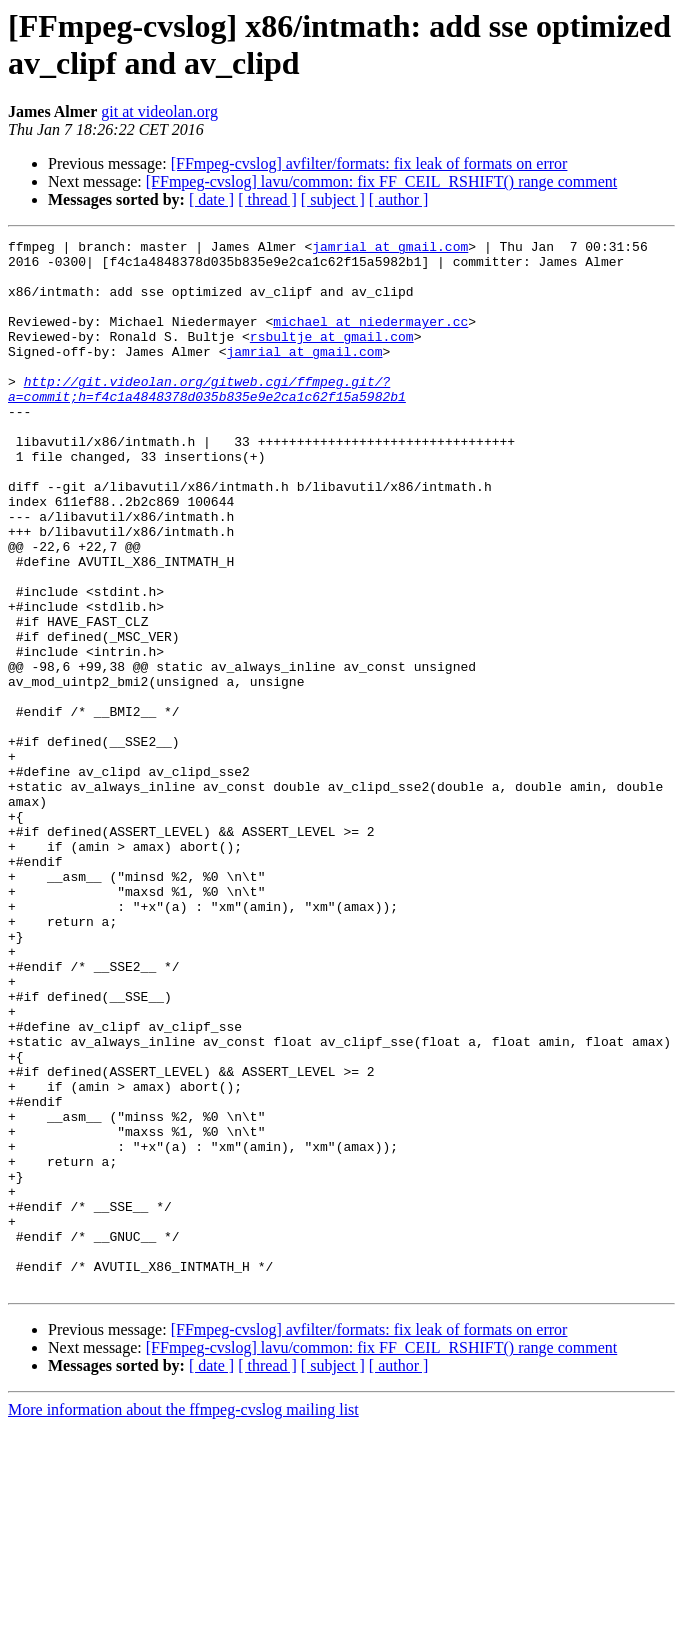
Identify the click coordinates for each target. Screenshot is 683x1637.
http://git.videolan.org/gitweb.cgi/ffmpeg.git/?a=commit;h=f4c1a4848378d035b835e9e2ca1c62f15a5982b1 (207, 420)
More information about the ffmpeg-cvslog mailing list (183, 1619)
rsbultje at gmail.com (332, 357)
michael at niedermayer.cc (370, 339)
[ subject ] (333, 199)
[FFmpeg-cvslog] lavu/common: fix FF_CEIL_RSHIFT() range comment (382, 181)
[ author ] (399, 199)
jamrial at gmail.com (390, 249)
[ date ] (211, 199)
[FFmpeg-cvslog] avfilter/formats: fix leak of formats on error (369, 163)
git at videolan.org (159, 111)
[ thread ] (267, 199)
